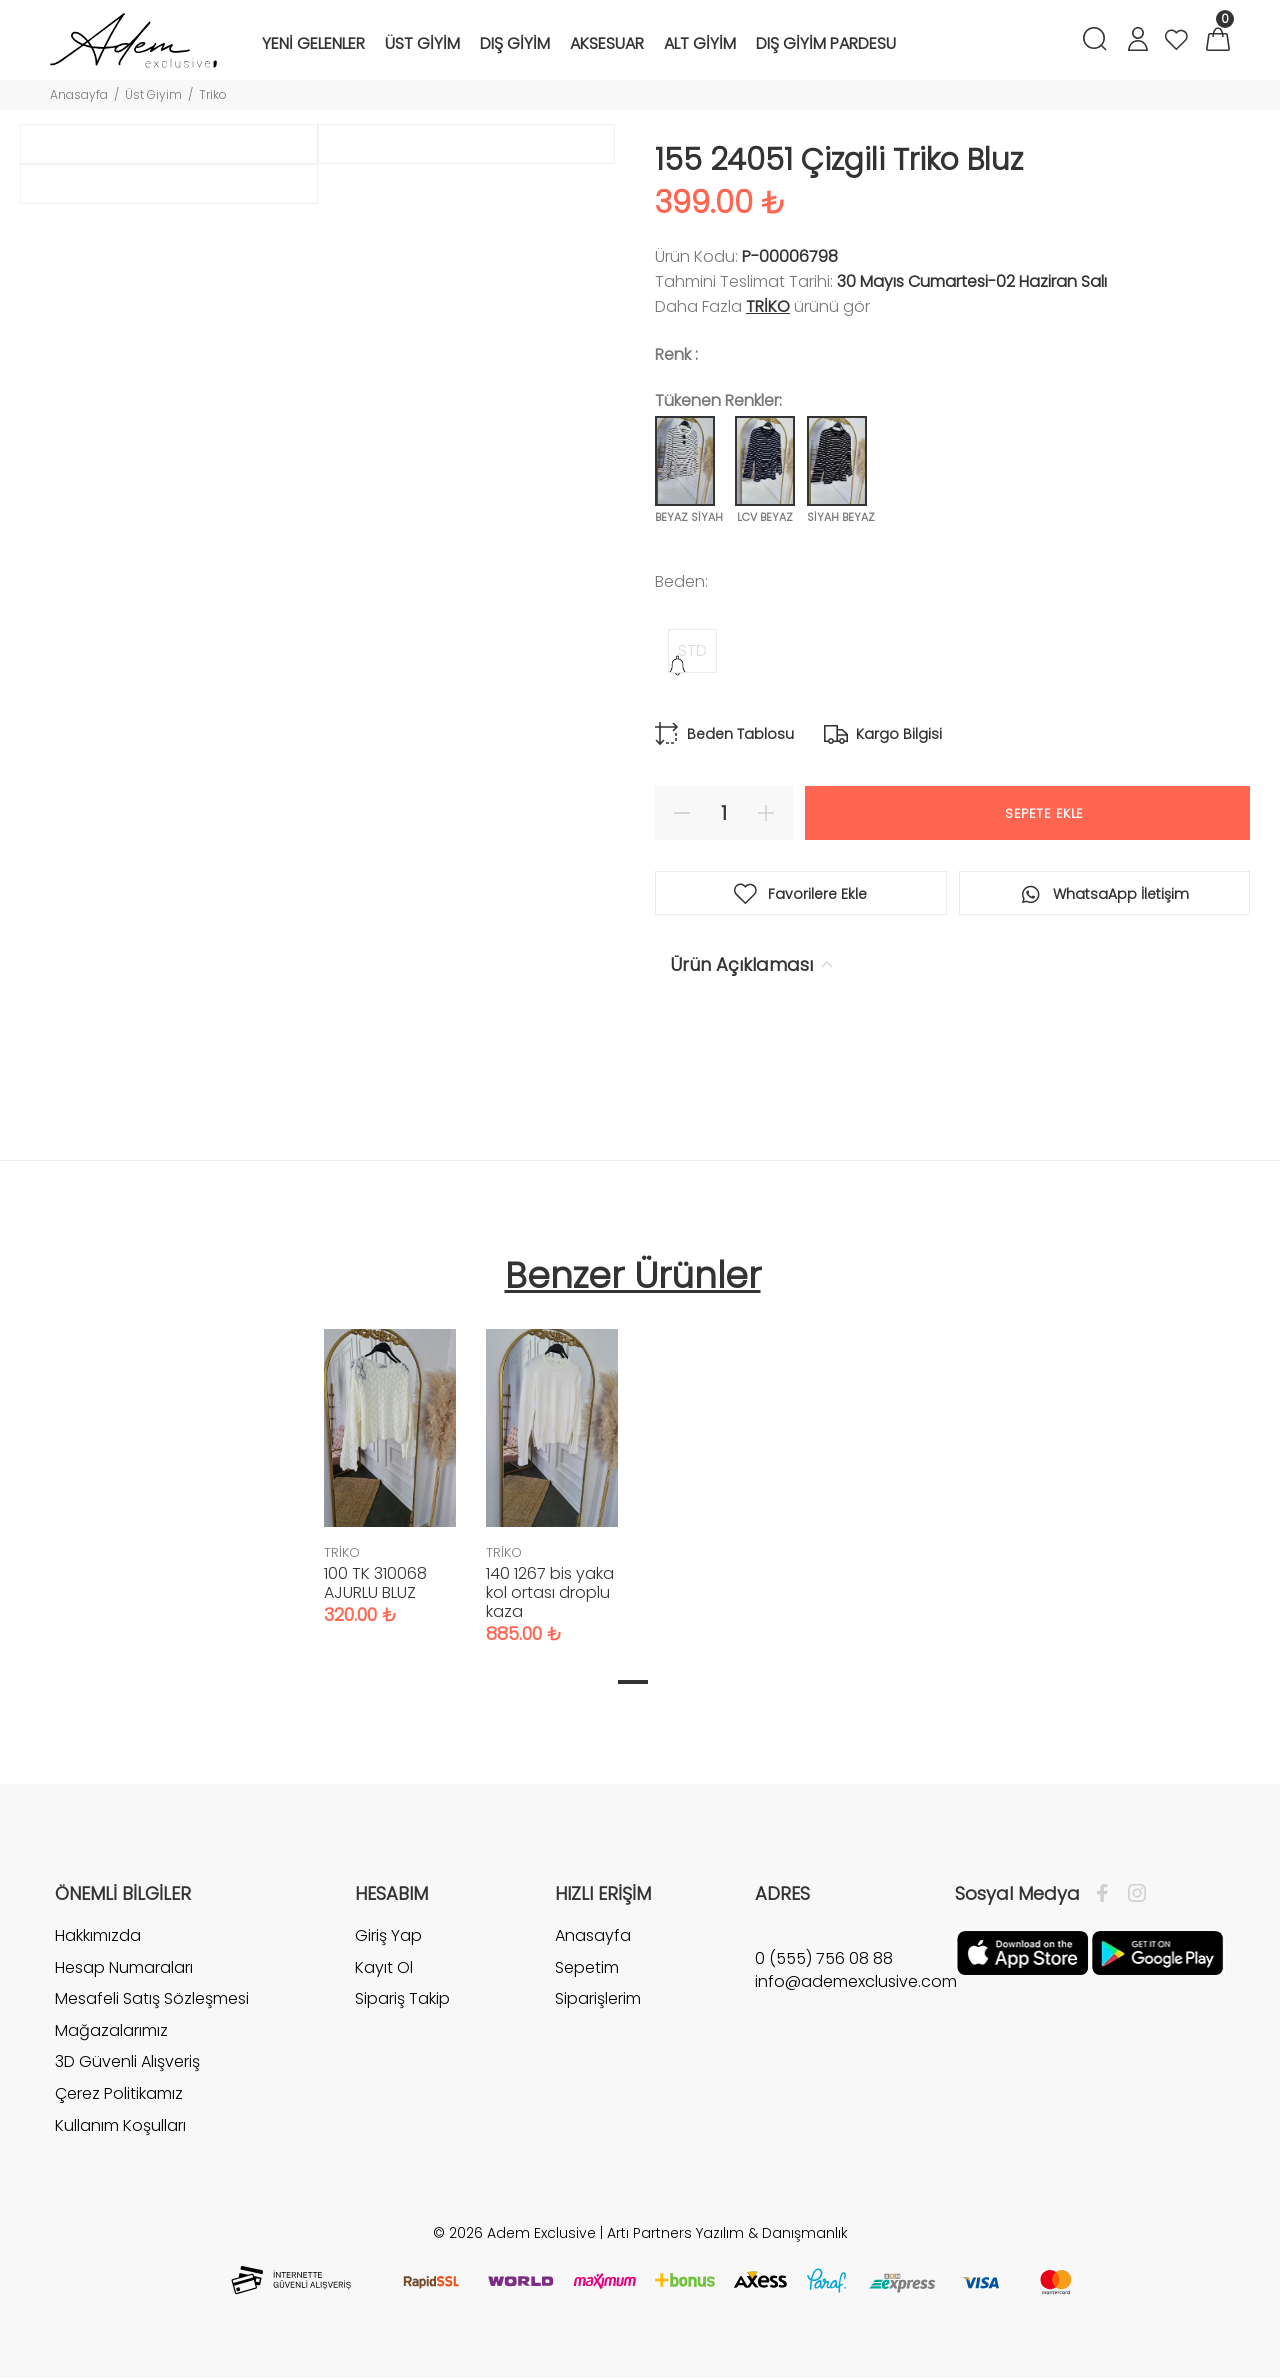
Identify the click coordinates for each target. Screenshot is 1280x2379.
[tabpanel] (390, 1457)
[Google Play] (1157, 1952)
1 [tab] (633, 1682)
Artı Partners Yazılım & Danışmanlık (727, 2233)
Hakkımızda (98, 1936)
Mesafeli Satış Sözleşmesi (152, 1998)
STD (692, 650)
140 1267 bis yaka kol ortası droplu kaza (550, 1592)
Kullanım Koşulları (120, 2125)
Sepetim (587, 1967)
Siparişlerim (598, 1998)
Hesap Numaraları (124, 1967)
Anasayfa (79, 94)
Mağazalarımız (111, 2030)
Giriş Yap (388, 1936)
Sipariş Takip (402, 1998)
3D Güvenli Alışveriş (127, 2061)
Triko (213, 94)
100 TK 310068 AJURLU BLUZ (375, 1583)
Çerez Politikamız (119, 2093)
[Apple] (1022, 1952)
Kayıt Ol (384, 1967)
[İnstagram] (1132, 1894)
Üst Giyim (153, 94)
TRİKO (768, 306)
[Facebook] (1107, 1894)
